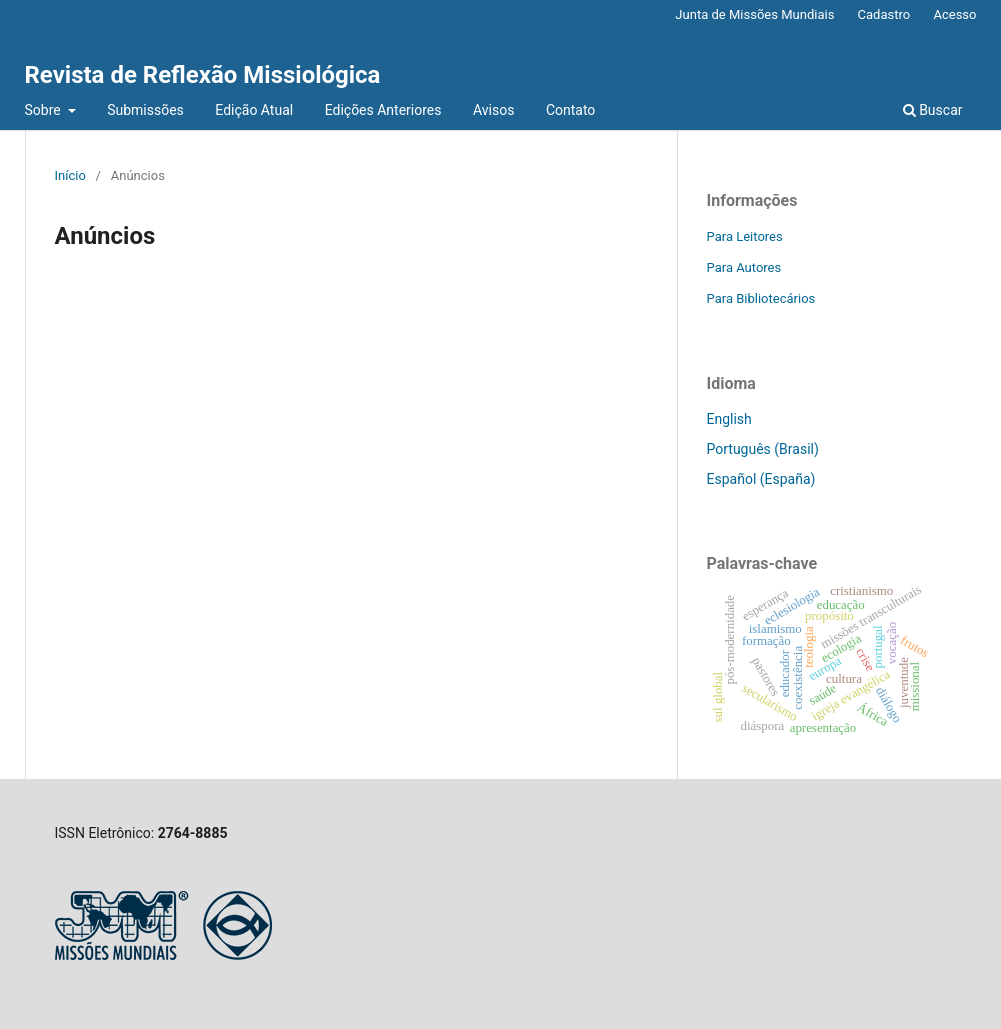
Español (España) (761, 479)
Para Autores (744, 267)
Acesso (954, 14)
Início (70, 175)
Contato (570, 110)
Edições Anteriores (383, 110)
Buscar (933, 110)
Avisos (493, 110)
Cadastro (884, 14)
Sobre (45, 110)
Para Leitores (745, 236)
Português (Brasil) (763, 449)
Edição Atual (254, 110)
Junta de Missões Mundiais (754, 14)
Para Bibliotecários (761, 298)
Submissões (145, 110)
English (729, 419)
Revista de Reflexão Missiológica (203, 75)
